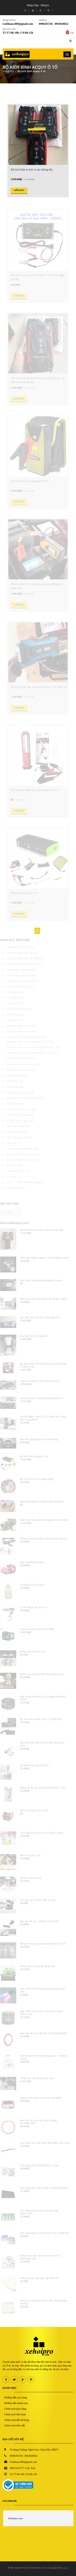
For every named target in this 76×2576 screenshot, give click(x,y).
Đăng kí (45, 5)
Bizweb (64, 2567)
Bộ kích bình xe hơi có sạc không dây (32, 169)
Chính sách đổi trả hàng (16, 2420)
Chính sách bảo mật (14, 2425)
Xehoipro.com (15, 2518)
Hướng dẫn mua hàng (15, 2397)
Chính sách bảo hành (15, 2414)
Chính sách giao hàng (15, 2408)
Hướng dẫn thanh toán (16, 2403)
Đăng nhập (33, 5)
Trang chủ (8, 71)
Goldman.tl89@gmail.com (18, 23)
